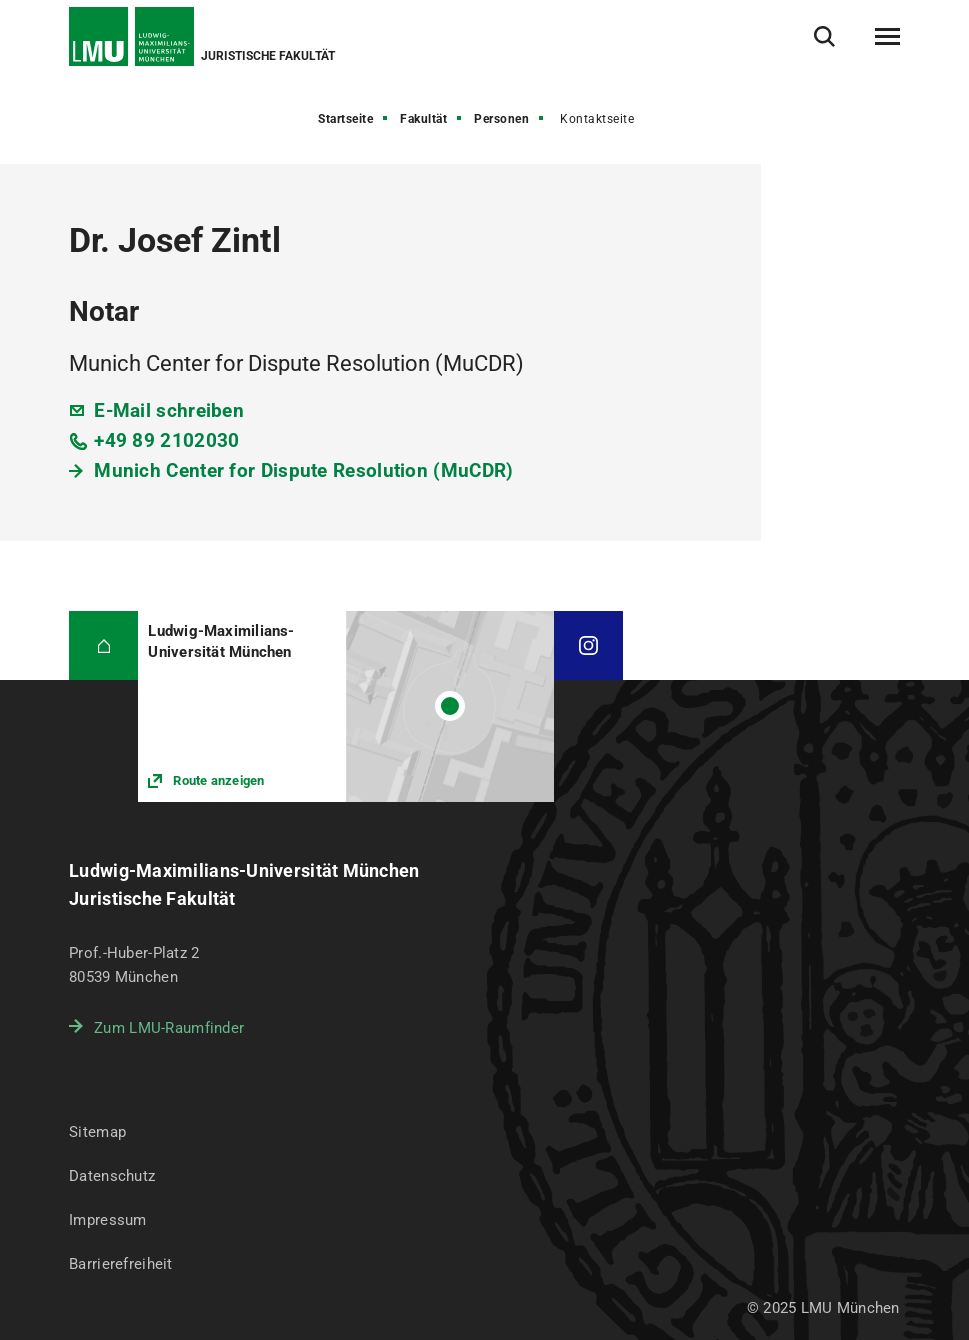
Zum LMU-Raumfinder (169, 1028)
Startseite (345, 119)
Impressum (108, 1220)
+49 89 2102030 (166, 440)
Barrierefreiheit (120, 1264)
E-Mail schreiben (169, 410)
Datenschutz (112, 1176)
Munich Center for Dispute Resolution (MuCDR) (303, 470)
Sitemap (97, 1132)
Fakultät (423, 119)
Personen (501, 119)
